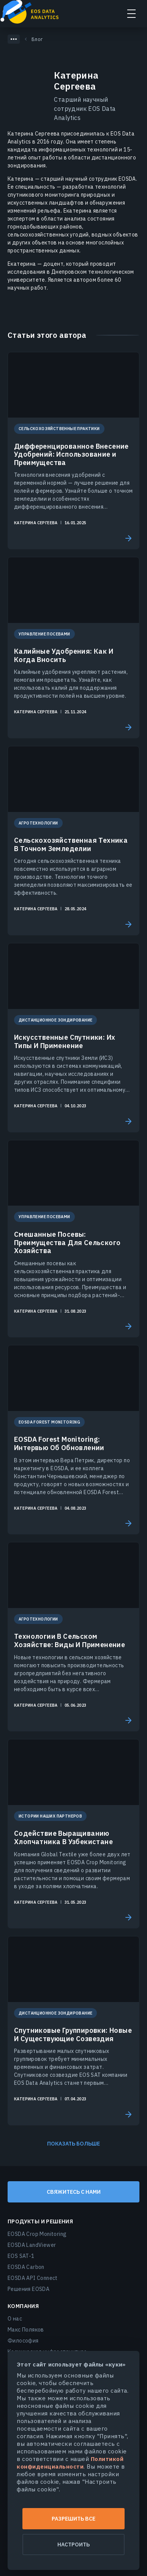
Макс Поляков (26, 2329)
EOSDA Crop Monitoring (37, 2234)
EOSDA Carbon (26, 2267)
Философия (23, 2340)
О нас (15, 2318)
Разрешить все (73, 2518)
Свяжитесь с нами (74, 2191)
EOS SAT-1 (21, 2256)
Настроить (73, 2544)
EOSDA (33, 13)
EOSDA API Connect (33, 2278)
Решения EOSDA (28, 2289)
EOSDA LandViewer (32, 2245)
